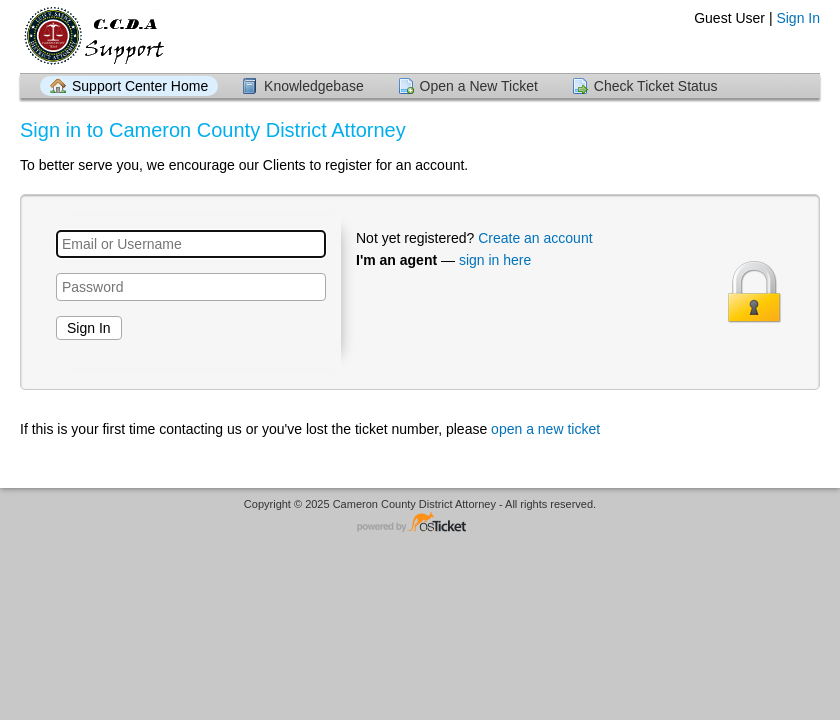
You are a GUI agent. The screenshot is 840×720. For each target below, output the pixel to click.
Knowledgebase (314, 86)
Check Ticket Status (656, 86)
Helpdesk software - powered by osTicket (420, 523)
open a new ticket (545, 429)
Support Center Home (140, 86)
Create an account (535, 238)
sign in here (495, 260)
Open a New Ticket (479, 86)
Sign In (798, 18)
